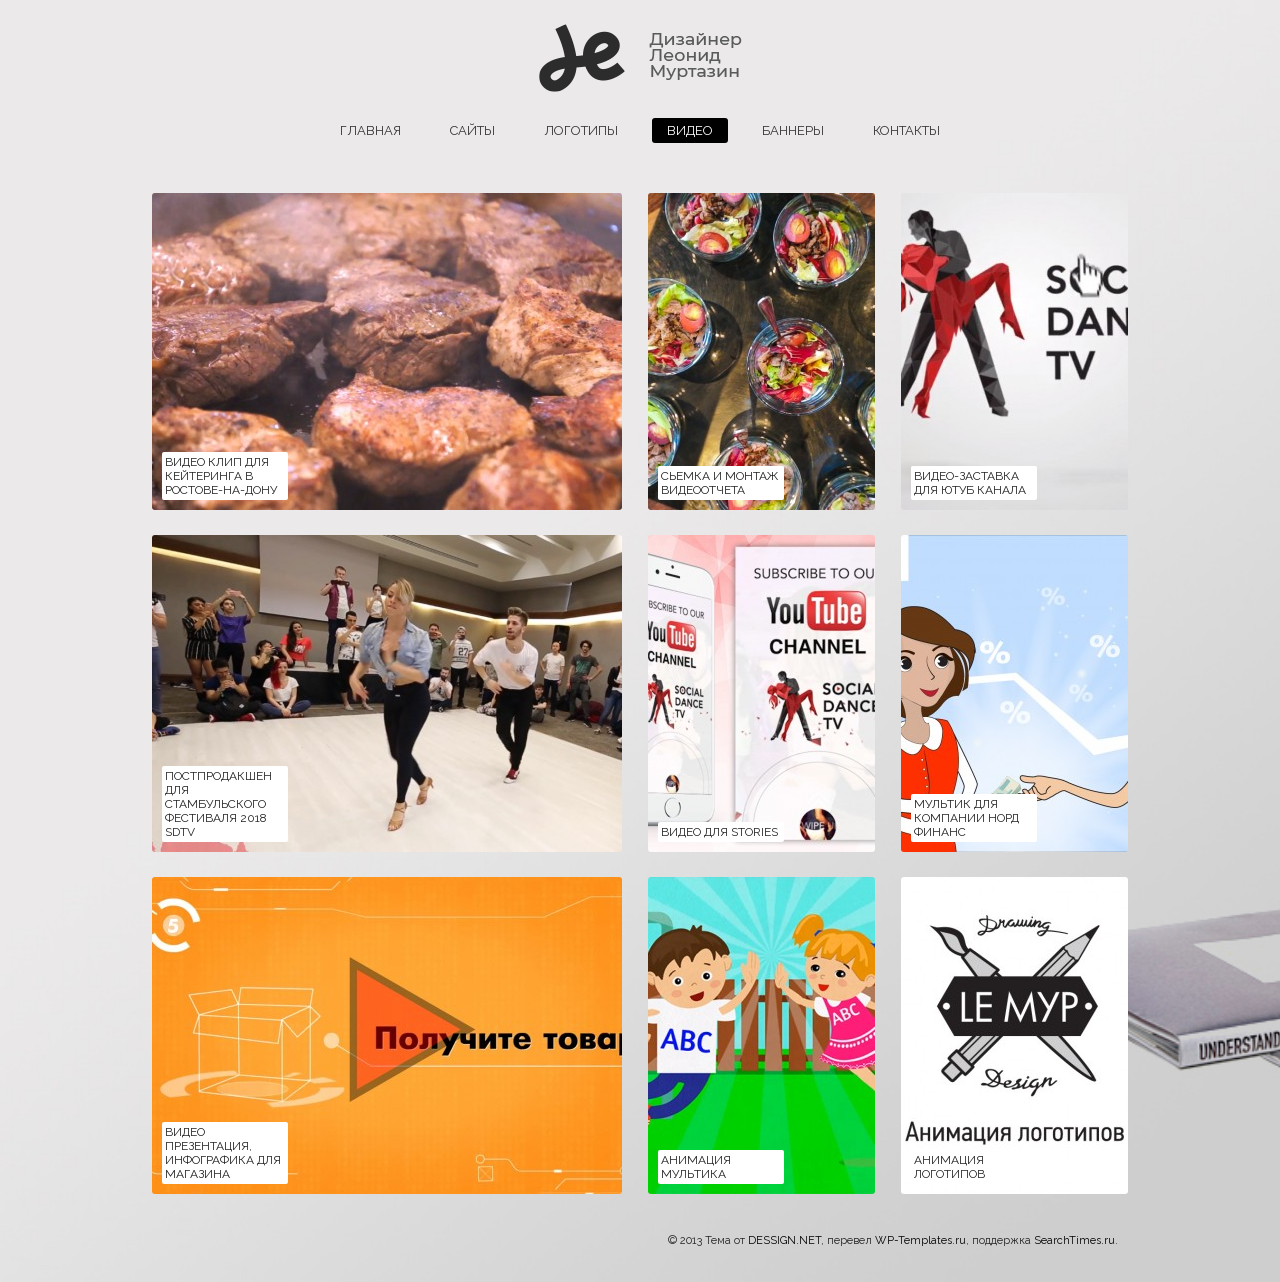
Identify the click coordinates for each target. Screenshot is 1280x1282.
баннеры (793, 130)
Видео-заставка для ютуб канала (970, 483)
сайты (472, 130)
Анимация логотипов (949, 1167)
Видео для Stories (719, 832)
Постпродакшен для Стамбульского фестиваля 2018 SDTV (218, 804)
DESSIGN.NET (784, 1240)
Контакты (906, 130)
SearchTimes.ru (1074, 1240)
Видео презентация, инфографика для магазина (223, 1153)
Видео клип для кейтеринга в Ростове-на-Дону (221, 476)
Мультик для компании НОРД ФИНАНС (966, 818)
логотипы (581, 130)
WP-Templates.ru (920, 1240)
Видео (690, 130)
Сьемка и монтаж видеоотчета (719, 483)
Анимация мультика (696, 1167)
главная (370, 130)
